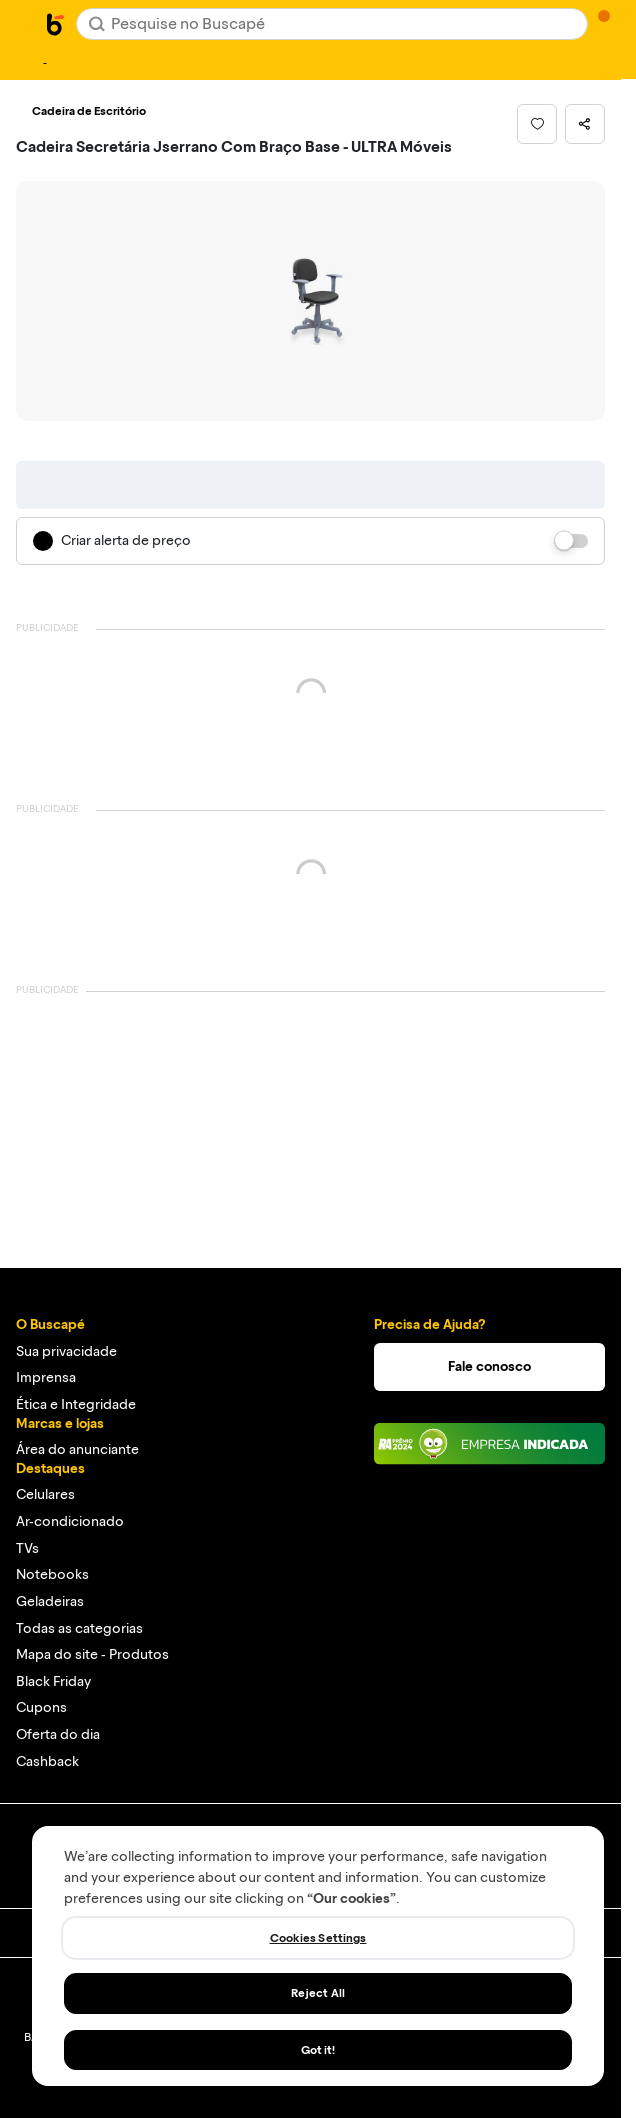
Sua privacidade (66, 1351)
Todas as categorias (79, 1628)
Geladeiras (50, 1601)
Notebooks (52, 1574)
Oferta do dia (58, 1734)
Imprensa (46, 1377)
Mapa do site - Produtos (92, 1654)
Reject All (318, 1993)
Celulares (45, 1494)
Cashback (47, 1761)
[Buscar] (97, 24)
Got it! (318, 2050)
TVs (27, 1548)
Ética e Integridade (76, 1404)
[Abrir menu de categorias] (26, 22)
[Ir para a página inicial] (56, 24)
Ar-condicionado (70, 1521)
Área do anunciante (77, 1449)
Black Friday (53, 1681)
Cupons (41, 1707)
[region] (318, 1956)
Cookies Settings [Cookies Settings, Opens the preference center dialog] (318, 1938)
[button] (537, 124)
